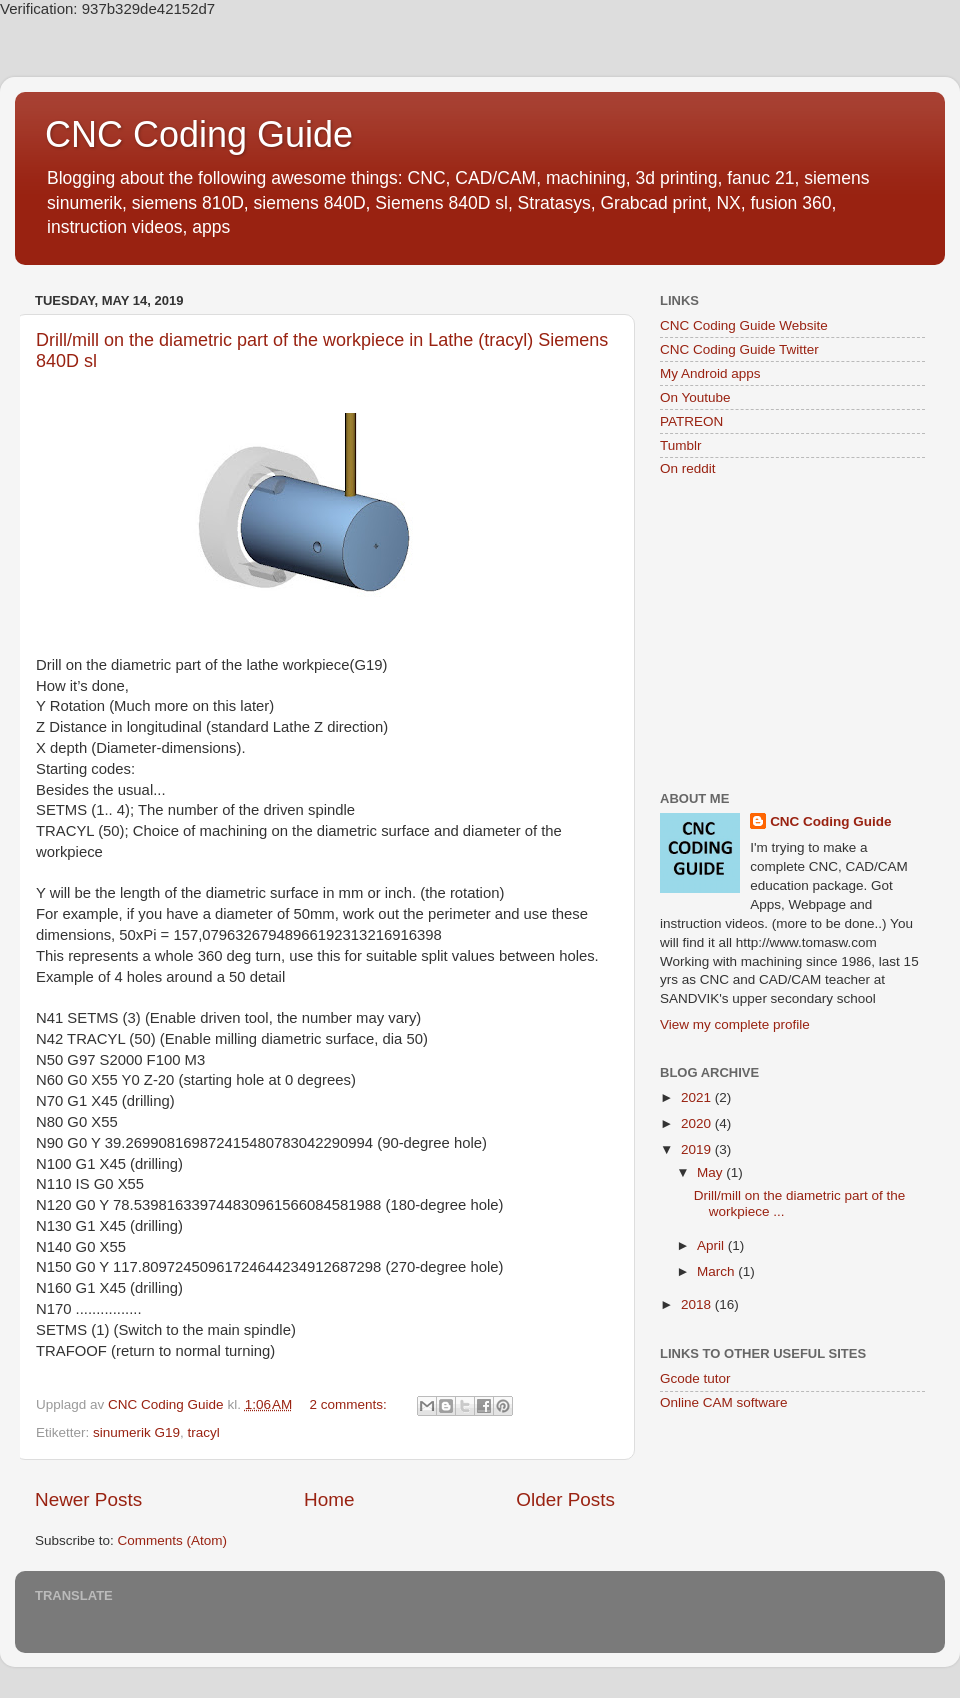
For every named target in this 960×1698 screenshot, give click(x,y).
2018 (698, 1304)
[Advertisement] (792, 636)
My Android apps (710, 373)
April (712, 1245)
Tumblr (681, 445)
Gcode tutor (695, 1378)
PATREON (691, 421)
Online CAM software (724, 1402)
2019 (698, 1149)
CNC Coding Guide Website (744, 325)
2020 (698, 1123)
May (711, 1172)
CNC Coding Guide (199, 134)
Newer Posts (88, 1499)
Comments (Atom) (173, 1540)
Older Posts (565, 1499)
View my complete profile (735, 1024)
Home (329, 1499)
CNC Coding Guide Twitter (739, 349)
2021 (698, 1097)
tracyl (204, 1432)
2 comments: (350, 1404)
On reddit (688, 468)
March (717, 1271)
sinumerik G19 (136, 1432)
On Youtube (695, 397)
